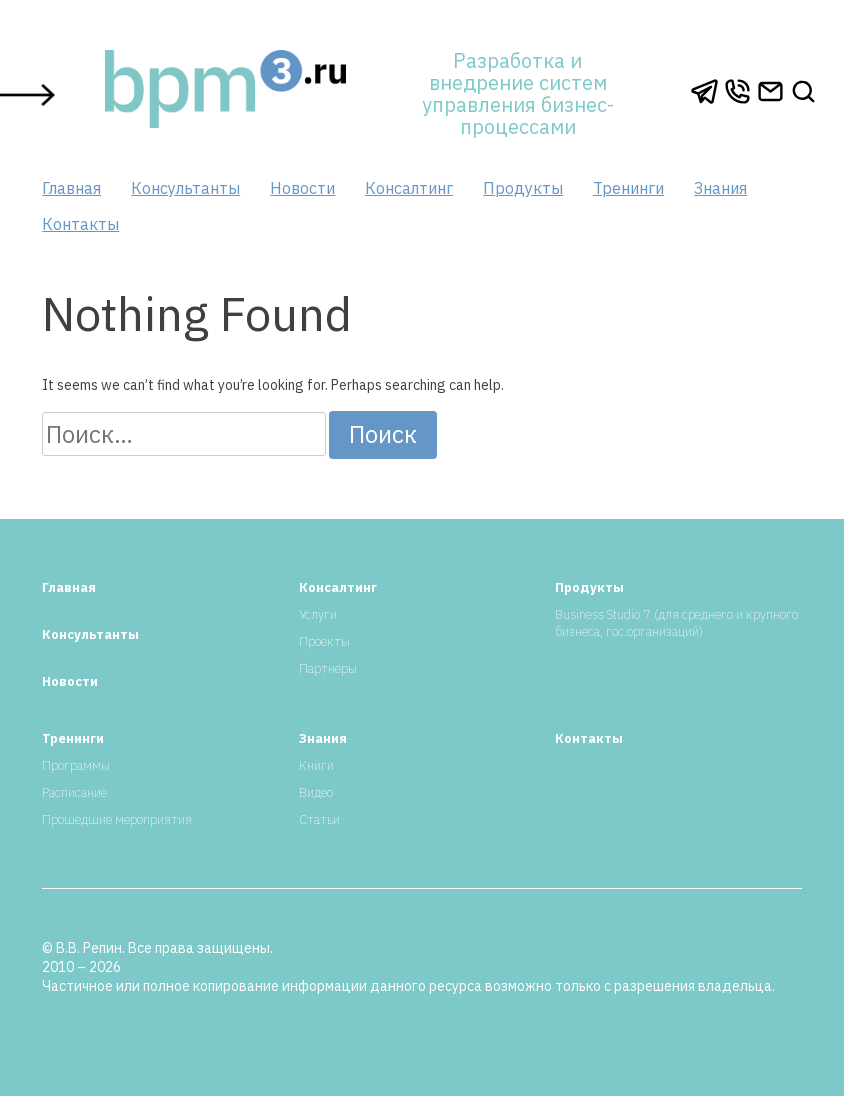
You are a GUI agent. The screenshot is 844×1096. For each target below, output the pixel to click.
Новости (302, 188)
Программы (76, 765)
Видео (316, 792)
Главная (71, 188)
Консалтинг (409, 188)
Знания (720, 188)
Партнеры (328, 668)
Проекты (324, 641)
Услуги (318, 614)
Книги (316, 765)
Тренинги (628, 188)
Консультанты (185, 188)
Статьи (319, 819)
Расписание (74, 792)
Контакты (80, 224)
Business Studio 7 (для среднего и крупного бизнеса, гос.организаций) (676, 623)
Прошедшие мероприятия (117, 819)
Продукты (523, 188)
